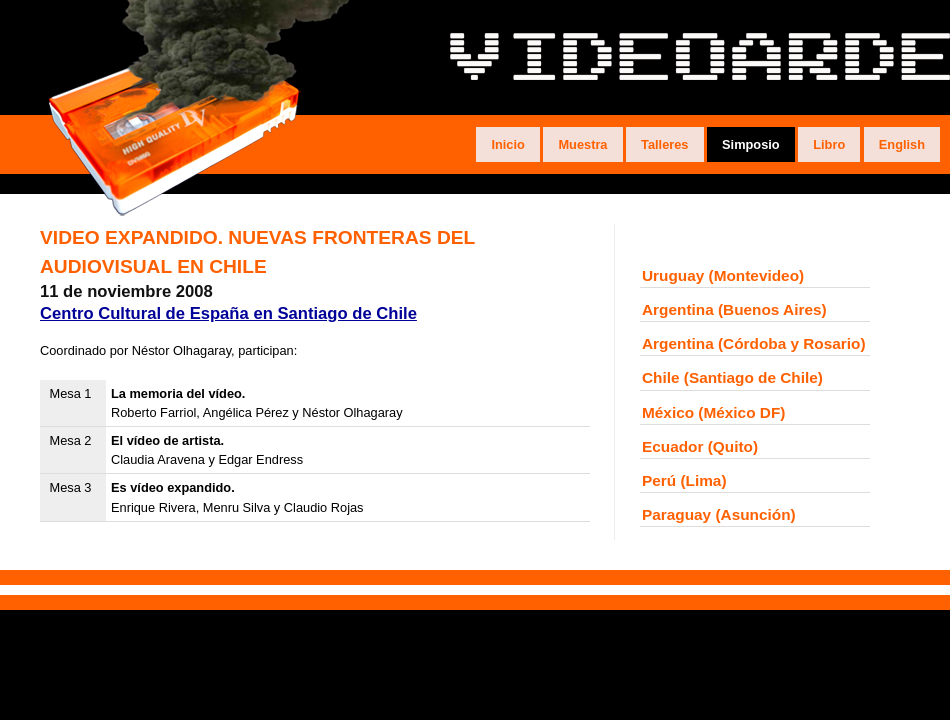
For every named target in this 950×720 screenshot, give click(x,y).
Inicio (507, 144)
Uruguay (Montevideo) (723, 275)
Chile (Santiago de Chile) (732, 377)
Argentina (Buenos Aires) (734, 309)
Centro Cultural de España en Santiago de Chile (228, 313)
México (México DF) (713, 412)
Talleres (664, 144)
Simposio (751, 144)
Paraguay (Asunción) (719, 514)
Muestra (582, 144)
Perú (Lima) (684, 480)
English (902, 144)
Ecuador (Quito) (700, 446)
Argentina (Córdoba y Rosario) (754, 343)
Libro (829, 144)
